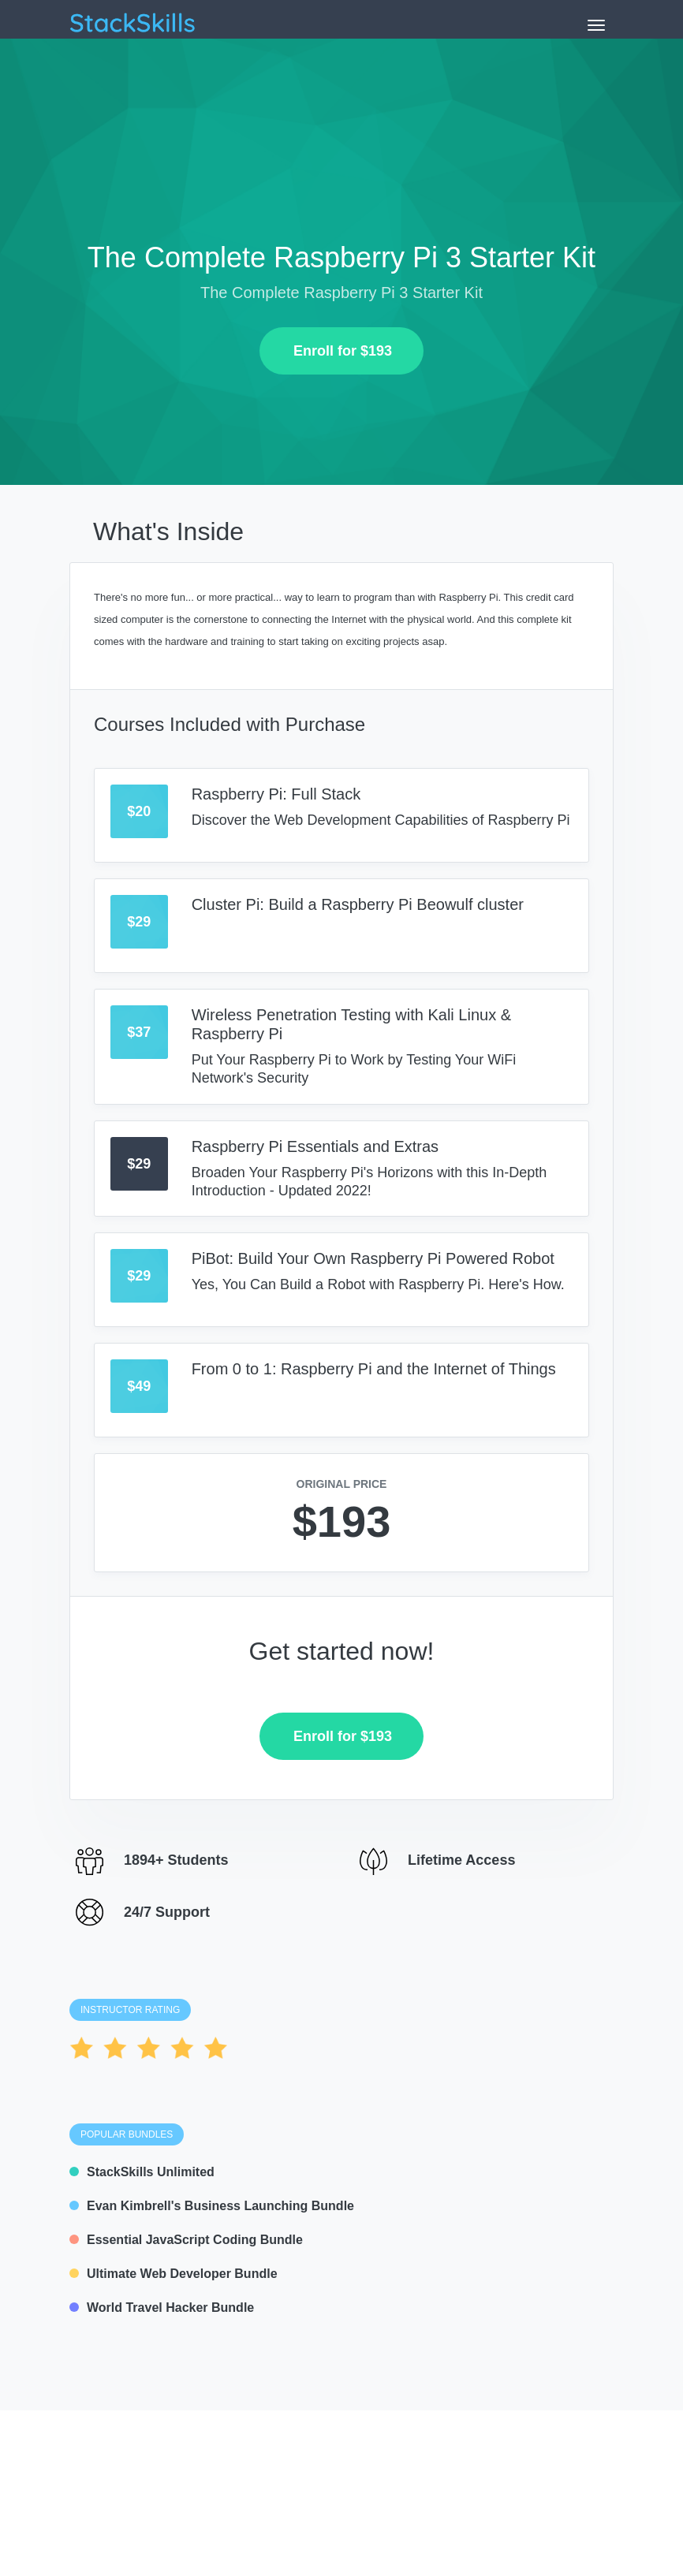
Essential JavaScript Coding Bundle (186, 2239)
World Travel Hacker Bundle (161, 2307)
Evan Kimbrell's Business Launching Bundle (211, 2206)
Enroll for (337, 351)
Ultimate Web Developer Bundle (173, 2273)
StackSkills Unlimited (142, 2172)
